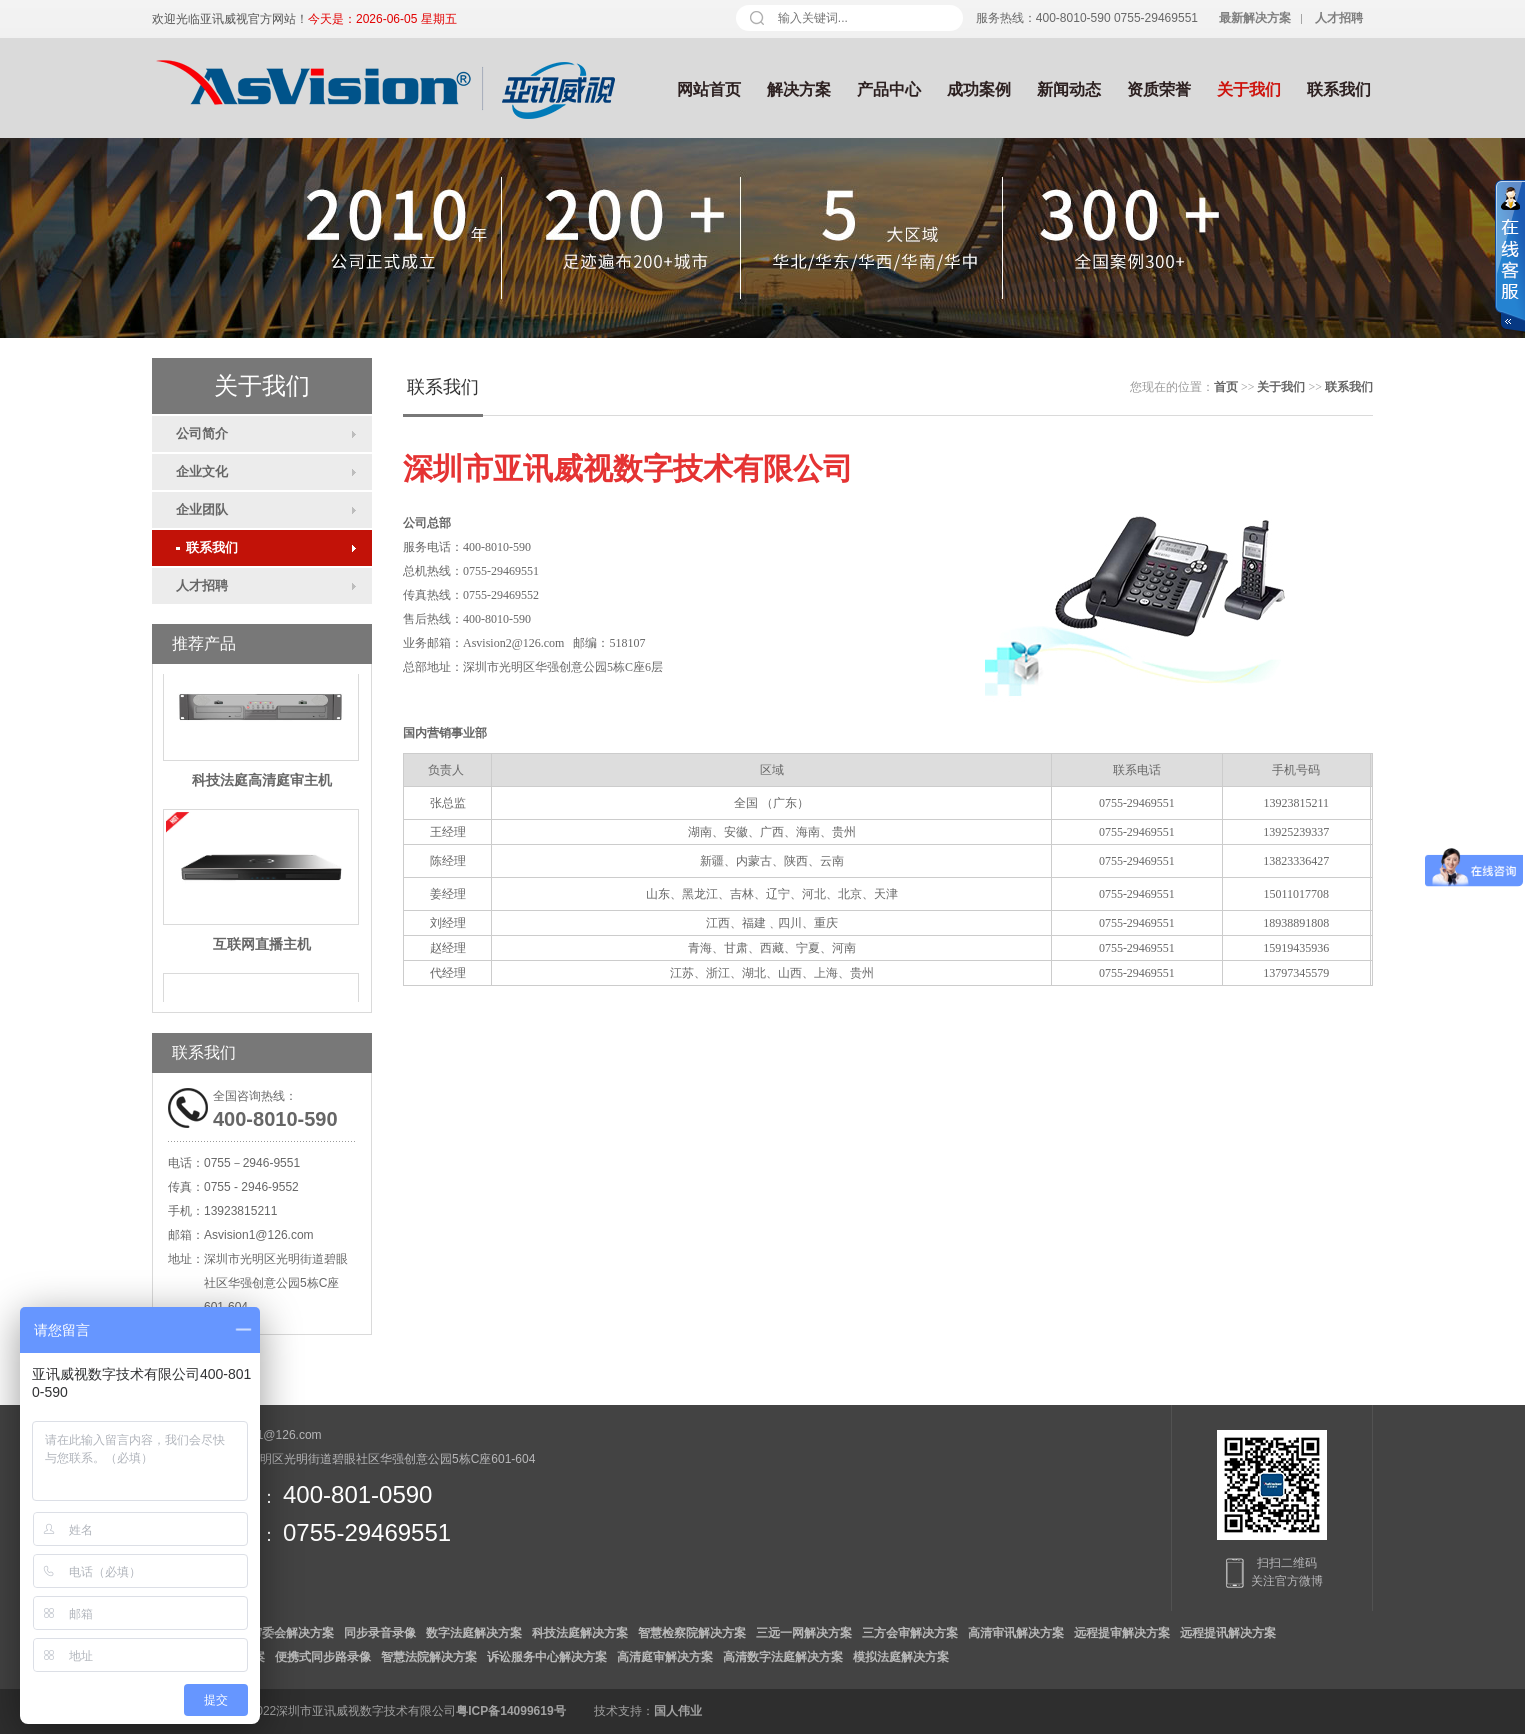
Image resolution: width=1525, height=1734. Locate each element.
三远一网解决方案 (804, 1633)
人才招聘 (202, 585)
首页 (1226, 387)
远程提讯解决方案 (1228, 1633)
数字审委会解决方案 (280, 1633)
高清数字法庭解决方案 (783, 1657)
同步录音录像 (380, 1633)
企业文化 (202, 471)
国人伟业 (678, 1711)
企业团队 (202, 509)
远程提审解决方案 (1122, 1633)
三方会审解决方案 (910, 1633)
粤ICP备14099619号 (510, 1711)
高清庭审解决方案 (665, 1657)
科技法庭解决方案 (580, 1633)
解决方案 (799, 89)
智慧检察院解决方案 (692, 1633)
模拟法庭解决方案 (901, 1657)
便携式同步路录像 (323, 1657)
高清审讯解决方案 (1016, 1633)
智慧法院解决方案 (429, 1657)
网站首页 (709, 89)
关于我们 (1249, 89)
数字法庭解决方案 (474, 1633)
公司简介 (202, 433)
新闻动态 (1069, 89)
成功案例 (979, 89)
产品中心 (889, 89)
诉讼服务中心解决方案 (547, 1657)
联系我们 (1339, 89)
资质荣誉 (1159, 89)
